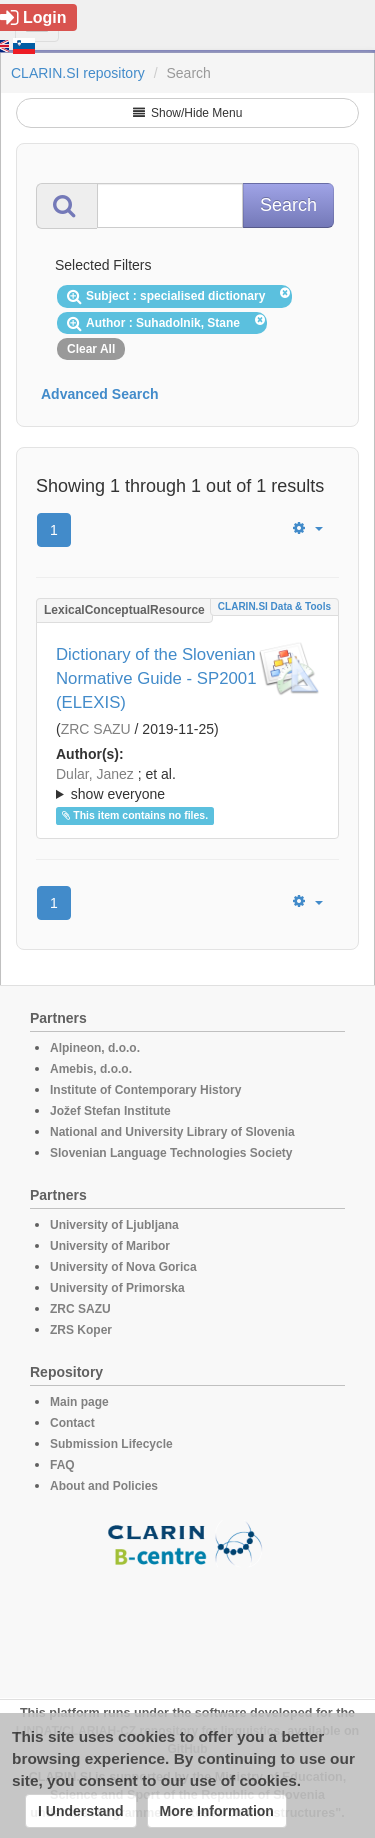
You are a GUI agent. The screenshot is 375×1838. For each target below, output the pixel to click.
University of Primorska (117, 1288)
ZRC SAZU (96, 729)
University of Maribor (110, 1246)
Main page (79, 1402)
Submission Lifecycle (111, 1444)
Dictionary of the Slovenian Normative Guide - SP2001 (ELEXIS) (156, 678)
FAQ (62, 1465)
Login (33, 17)
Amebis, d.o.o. (91, 1069)
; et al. (187, 785)
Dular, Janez (95, 774)
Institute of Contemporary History (145, 1090)
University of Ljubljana (114, 1225)
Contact (72, 1423)
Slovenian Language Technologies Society (171, 1153)
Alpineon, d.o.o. (95, 1048)
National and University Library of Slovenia (172, 1132)
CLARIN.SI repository (78, 73)
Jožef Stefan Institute (110, 1111)
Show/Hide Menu (188, 113)
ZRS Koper (81, 1330)
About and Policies (104, 1486)
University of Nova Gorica (123, 1267)
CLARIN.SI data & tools (274, 606)
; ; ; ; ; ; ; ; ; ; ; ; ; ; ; (187, 784)
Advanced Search (100, 394)
